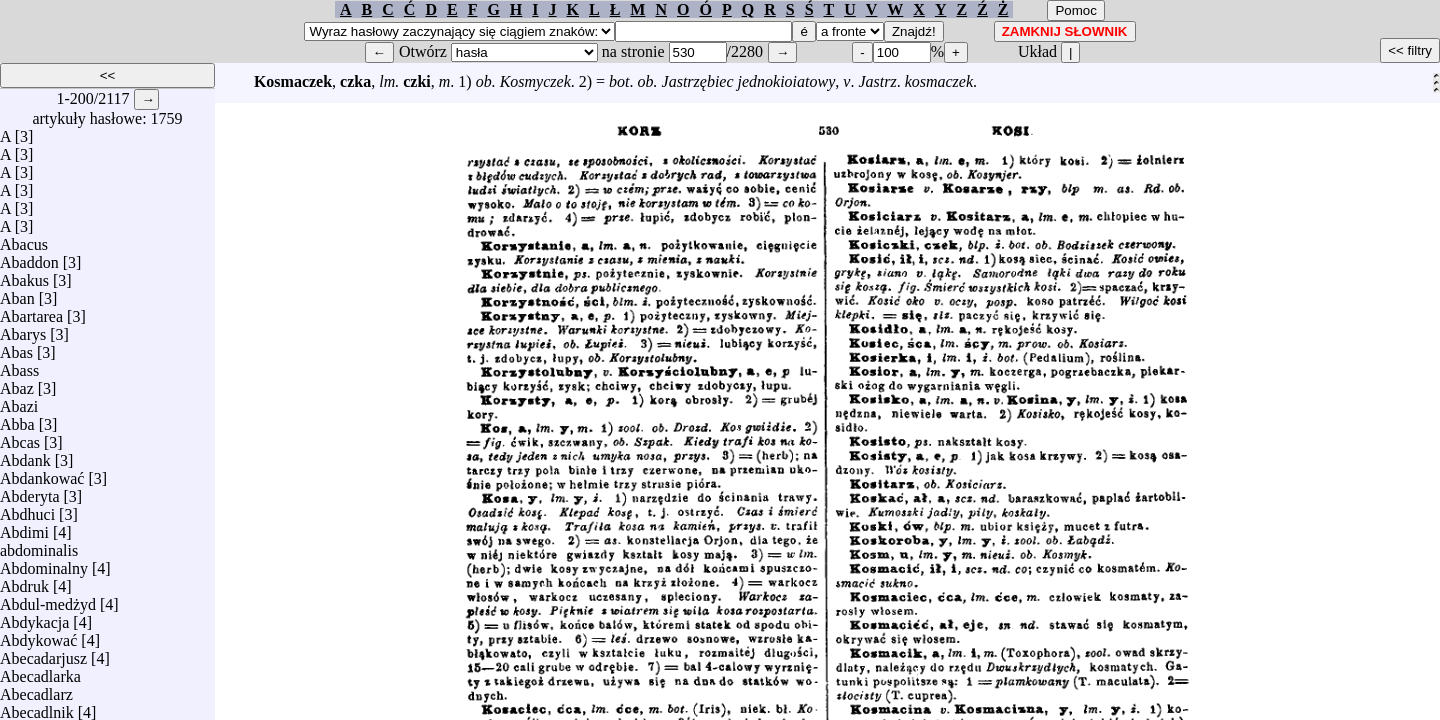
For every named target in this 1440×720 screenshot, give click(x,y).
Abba (17, 419)
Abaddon (29, 257)
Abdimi (24, 527)
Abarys (23, 329)
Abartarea (31, 311)
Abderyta (30, 491)
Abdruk (24, 581)
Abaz (17, 383)
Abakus (24, 275)
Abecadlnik (37, 707)
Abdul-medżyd (48, 599)
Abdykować (38, 635)
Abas (16, 347)
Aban (17, 293)
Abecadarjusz (43, 653)
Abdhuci (27, 509)
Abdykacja (34, 617)
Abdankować (42, 473)
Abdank (25, 455)
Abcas (20, 437)
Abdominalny (44, 563)
